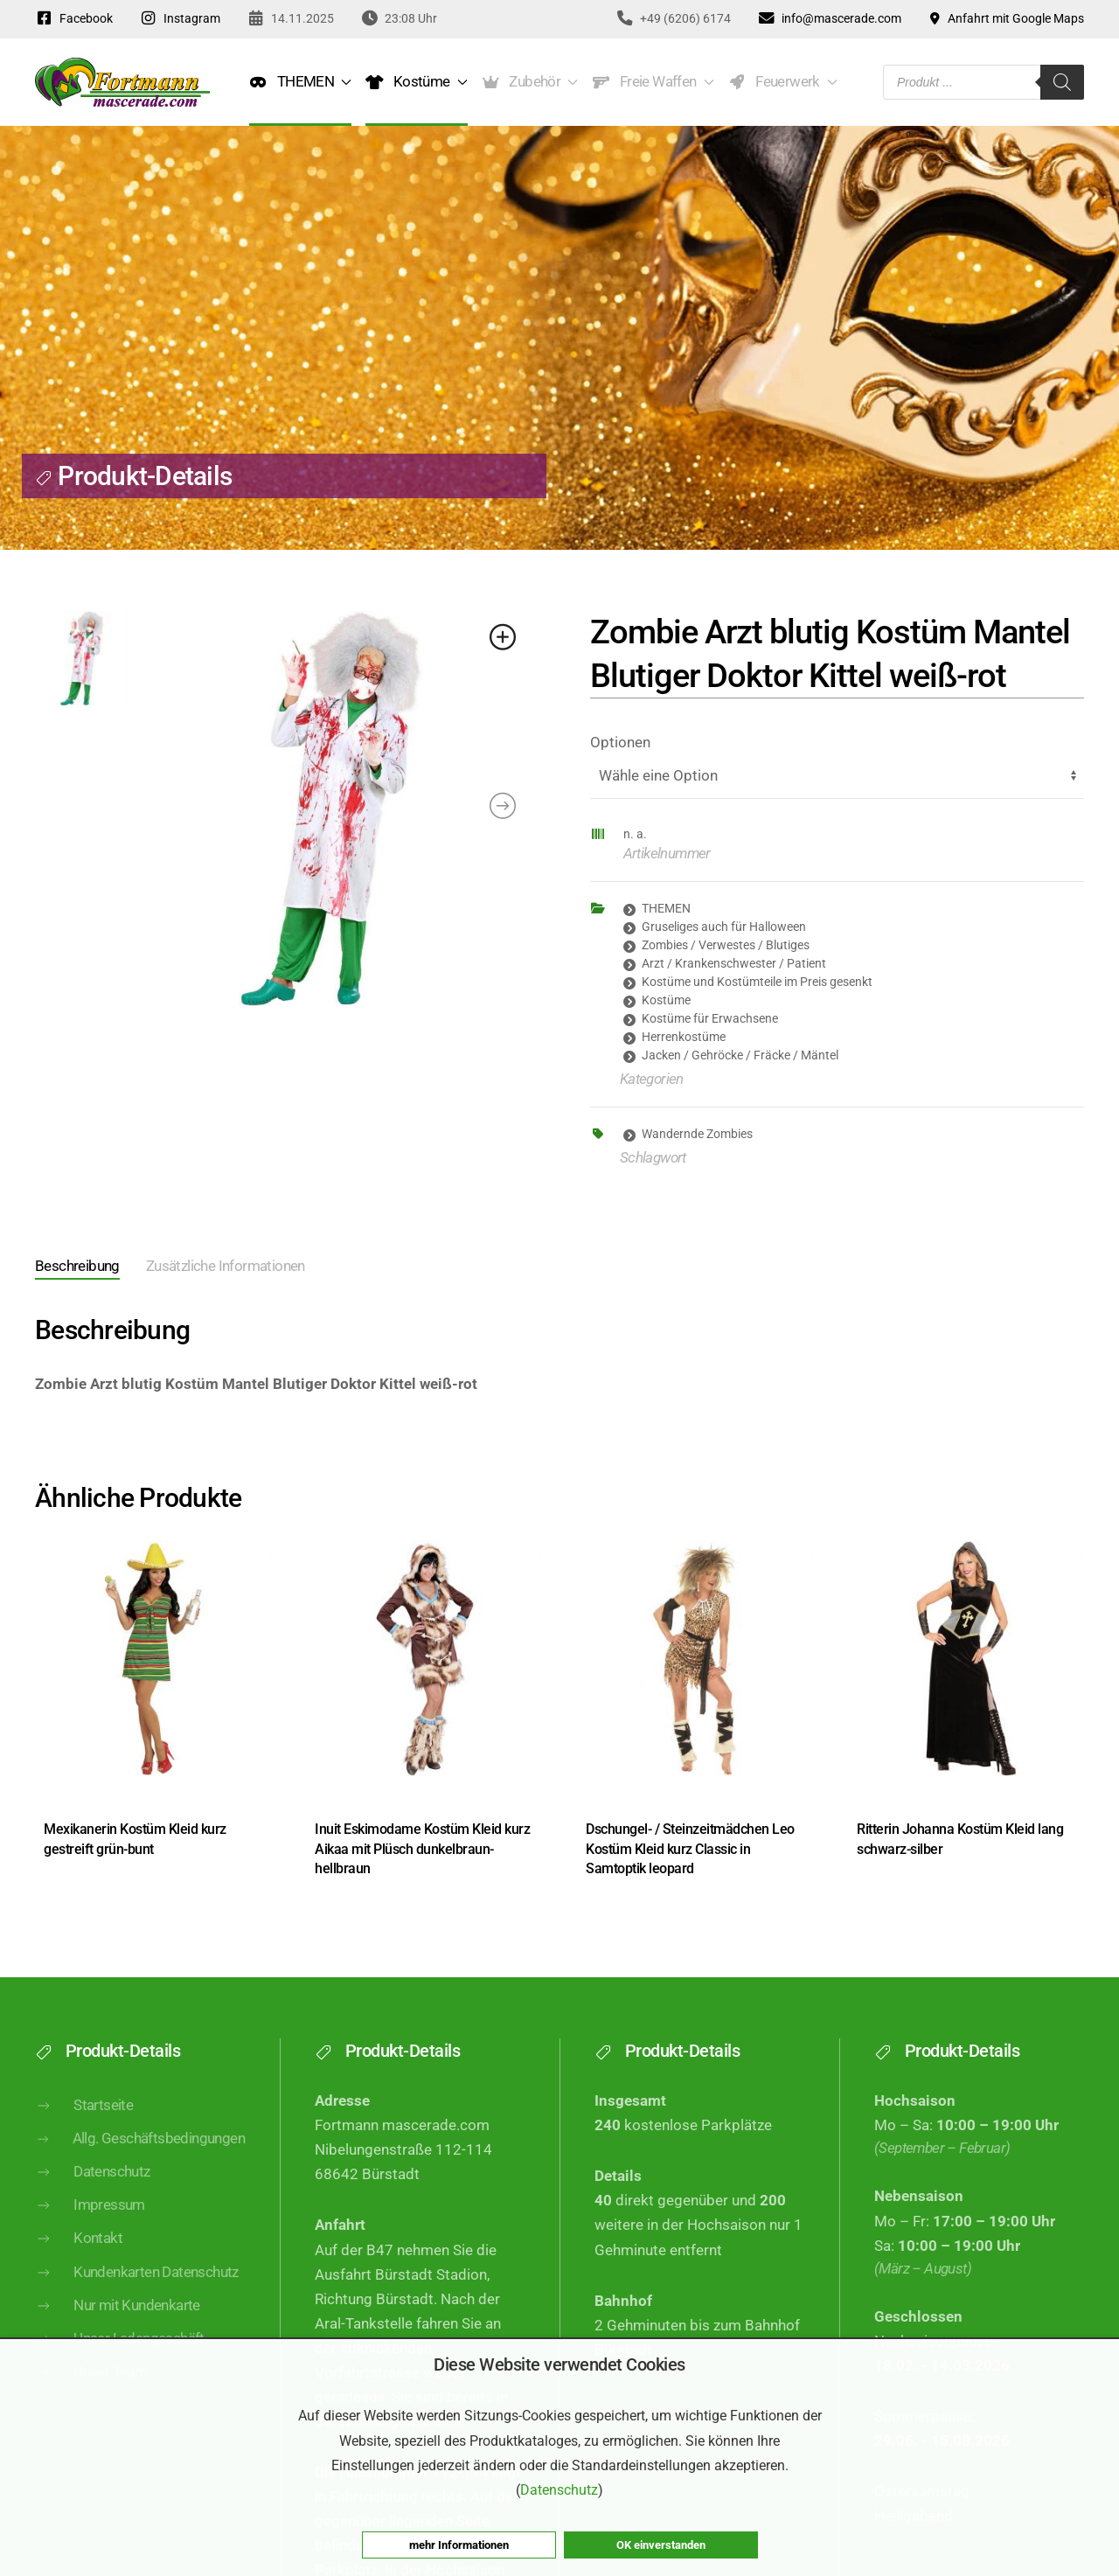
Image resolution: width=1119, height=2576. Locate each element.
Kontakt (78, 2266)
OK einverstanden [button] (660, 2545)
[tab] (64, 1268)
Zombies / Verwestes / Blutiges (726, 945)
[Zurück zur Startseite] (122, 82)
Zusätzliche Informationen (225, 1266)
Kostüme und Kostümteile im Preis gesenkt (757, 982)
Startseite (84, 2133)
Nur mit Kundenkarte (117, 2333)
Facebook (74, 18)
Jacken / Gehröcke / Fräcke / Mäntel (740, 1055)
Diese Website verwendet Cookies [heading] (559, 2364)
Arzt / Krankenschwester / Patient (734, 963)
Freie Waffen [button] (652, 81)
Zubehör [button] (530, 81)
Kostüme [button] (416, 81)
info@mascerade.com (829, 18)
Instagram (179, 18)
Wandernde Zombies (697, 1134)
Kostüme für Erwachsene (710, 1018)
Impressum (90, 2233)
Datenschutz (92, 2200)
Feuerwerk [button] (783, 81)
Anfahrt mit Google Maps (1006, 18)
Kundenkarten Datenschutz (137, 2300)
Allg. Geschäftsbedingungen (140, 2166)
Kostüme (666, 1000)
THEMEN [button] (300, 81)
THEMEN (666, 908)
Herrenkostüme (684, 1037)
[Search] (1062, 82)
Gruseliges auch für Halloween (724, 927)
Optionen (620, 742)
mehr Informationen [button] (459, 2545)
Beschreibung (77, 1266)
